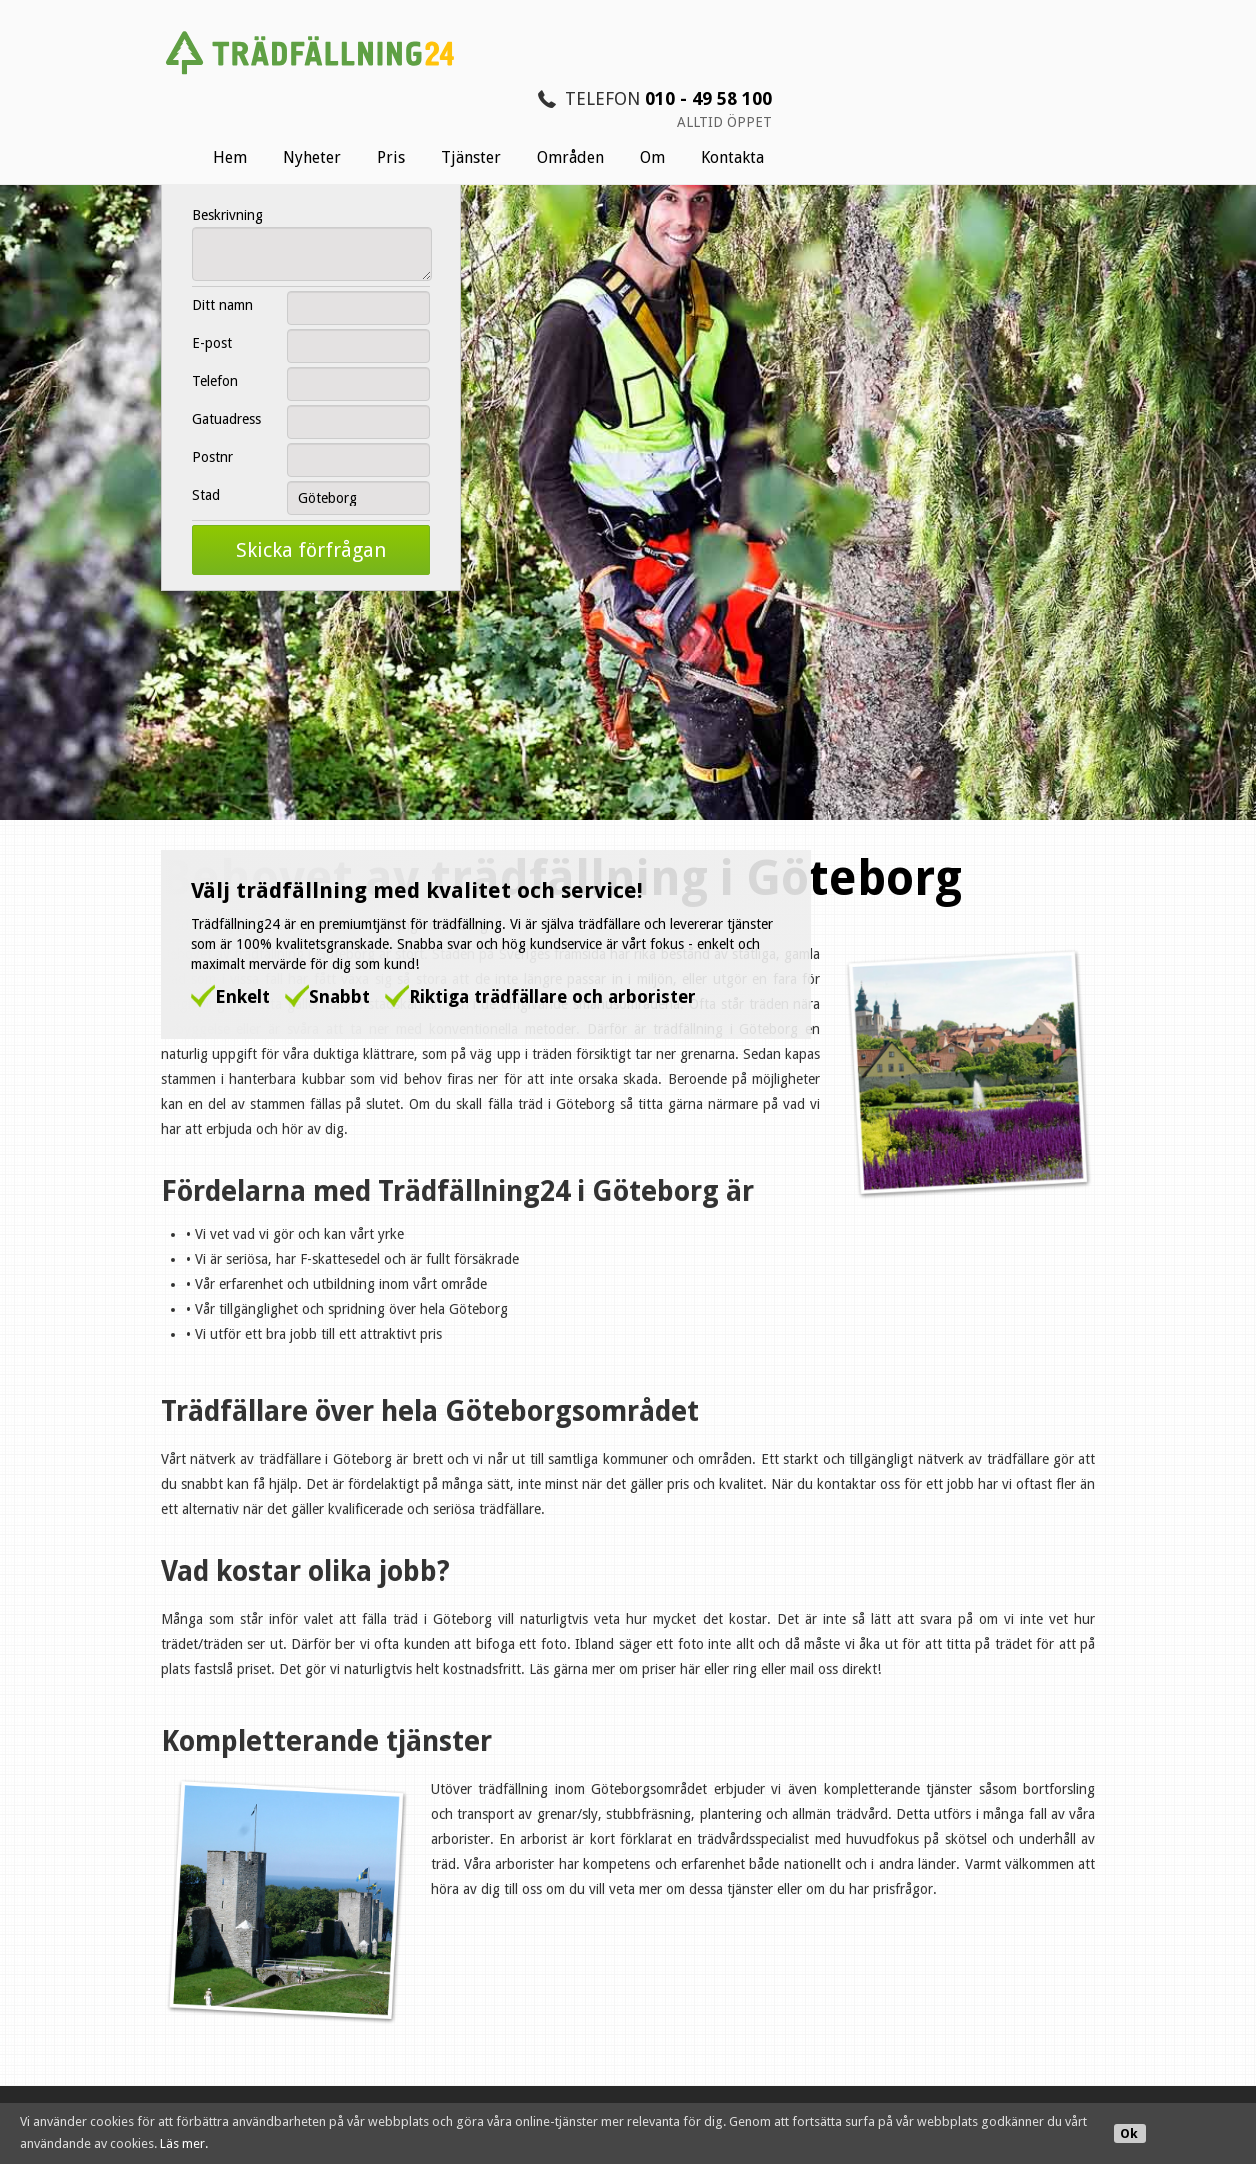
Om (983, 79)
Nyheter (643, 79)
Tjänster (802, 79)
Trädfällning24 (197, 736)
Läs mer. (184, 2143)
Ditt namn (214, 305)
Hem (561, 79)
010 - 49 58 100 (1039, 20)
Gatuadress (218, 419)
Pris (722, 79)
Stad (198, 495)
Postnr (204, 457)
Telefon (207, 381)
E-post (204, 343)
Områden (901, 79)
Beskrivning (219, 215)
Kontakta (1063, 79)
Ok (1129, 2133)
